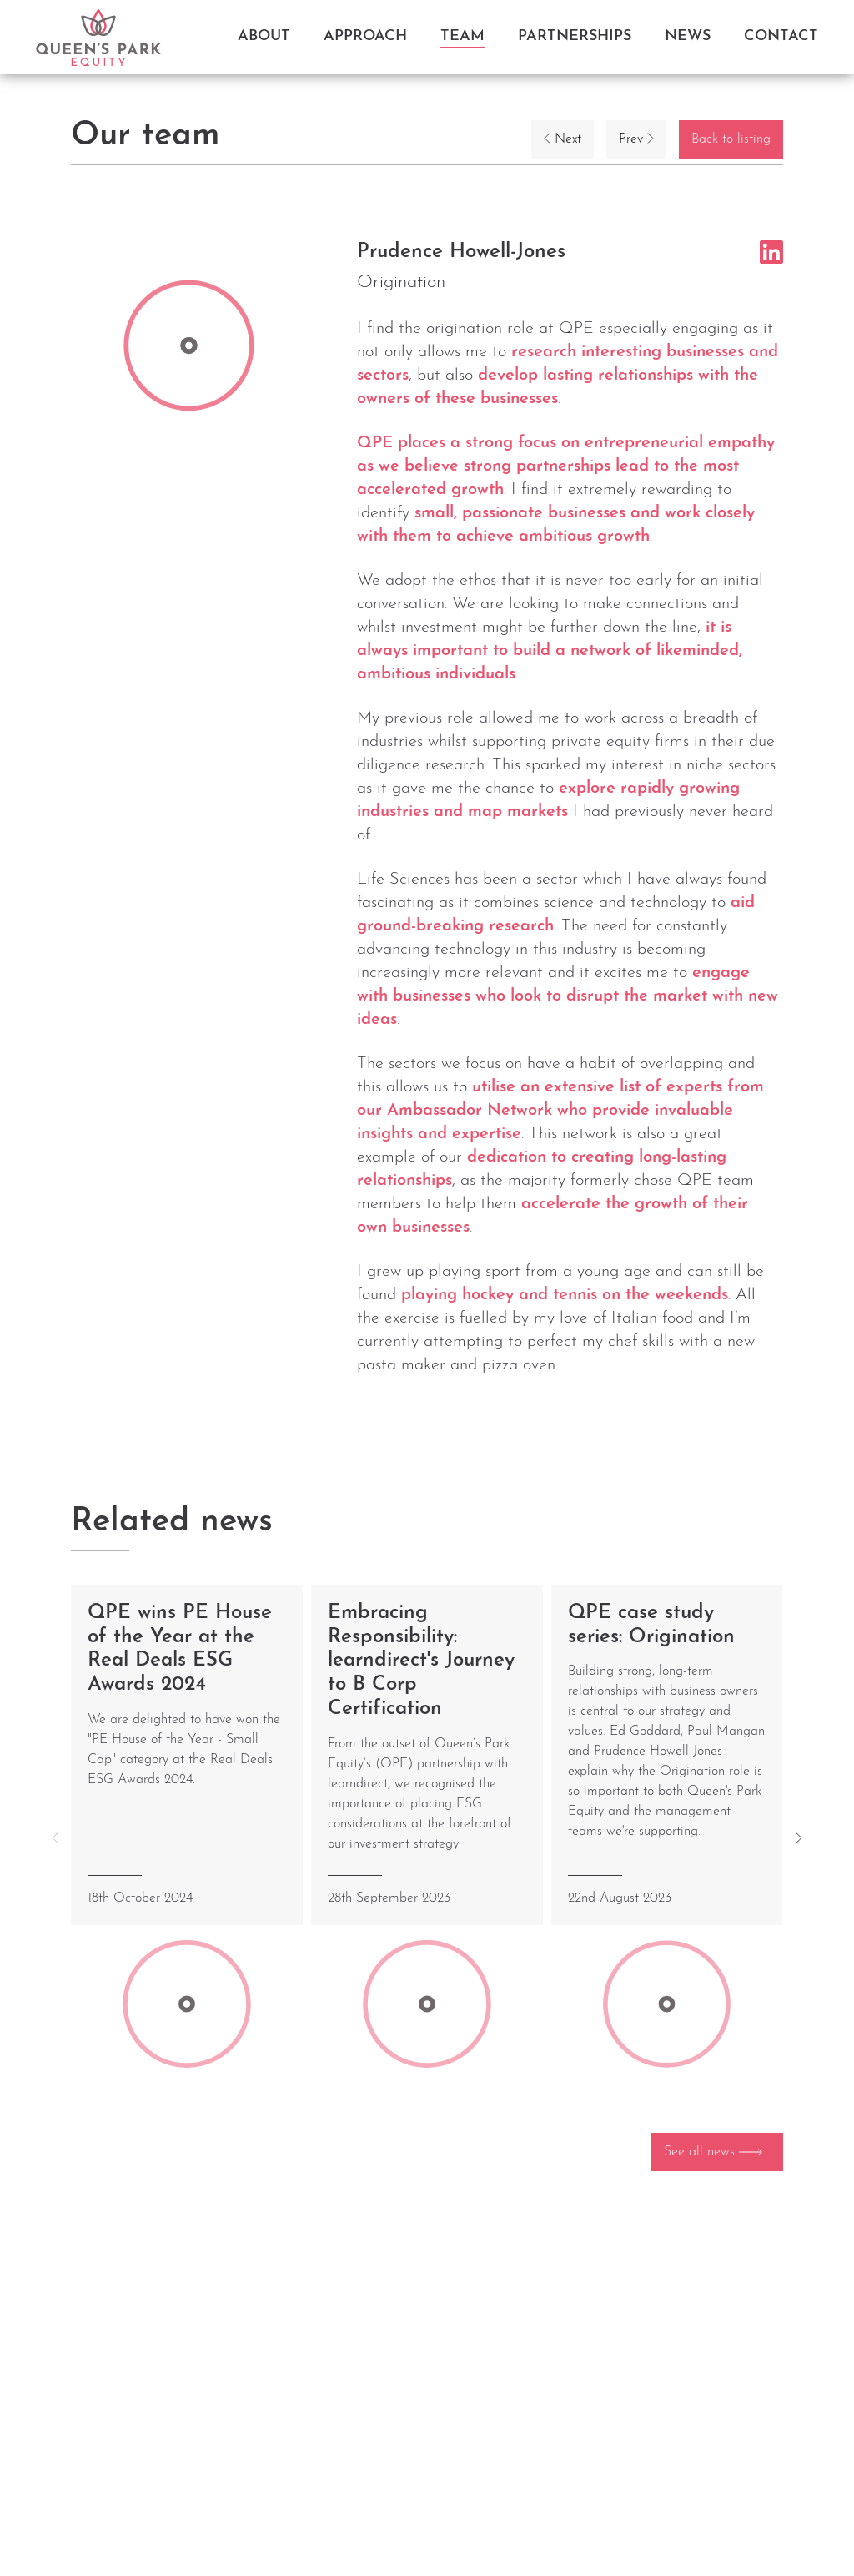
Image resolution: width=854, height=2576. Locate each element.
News (688, 36)
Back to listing (731, 139)
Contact (781, 36)
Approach (365, 36)
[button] (798, 1837)
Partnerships (574, 36)
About (264, 36)
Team (462, 36)
